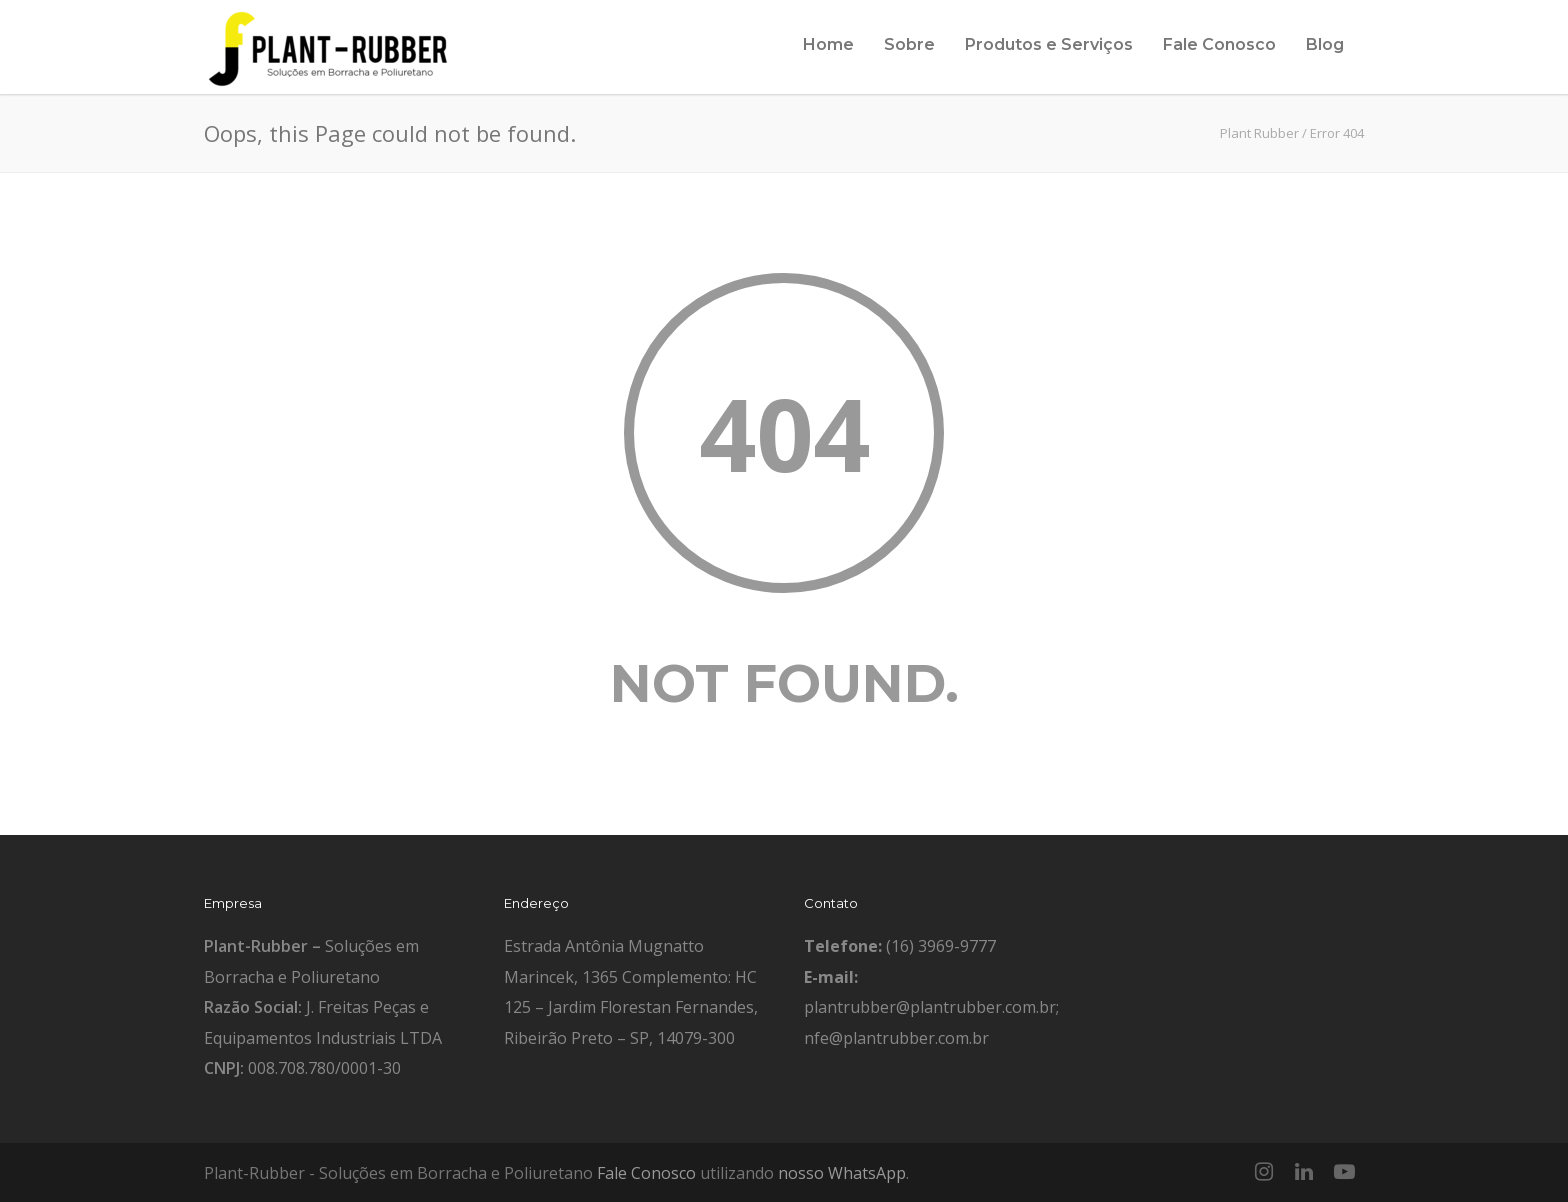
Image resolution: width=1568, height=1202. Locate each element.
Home (828, 44)
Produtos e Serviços (1049, 44)
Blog (1325, 44)
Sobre (909, 44)
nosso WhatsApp (842, 1173)
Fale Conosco (1219, 44)
